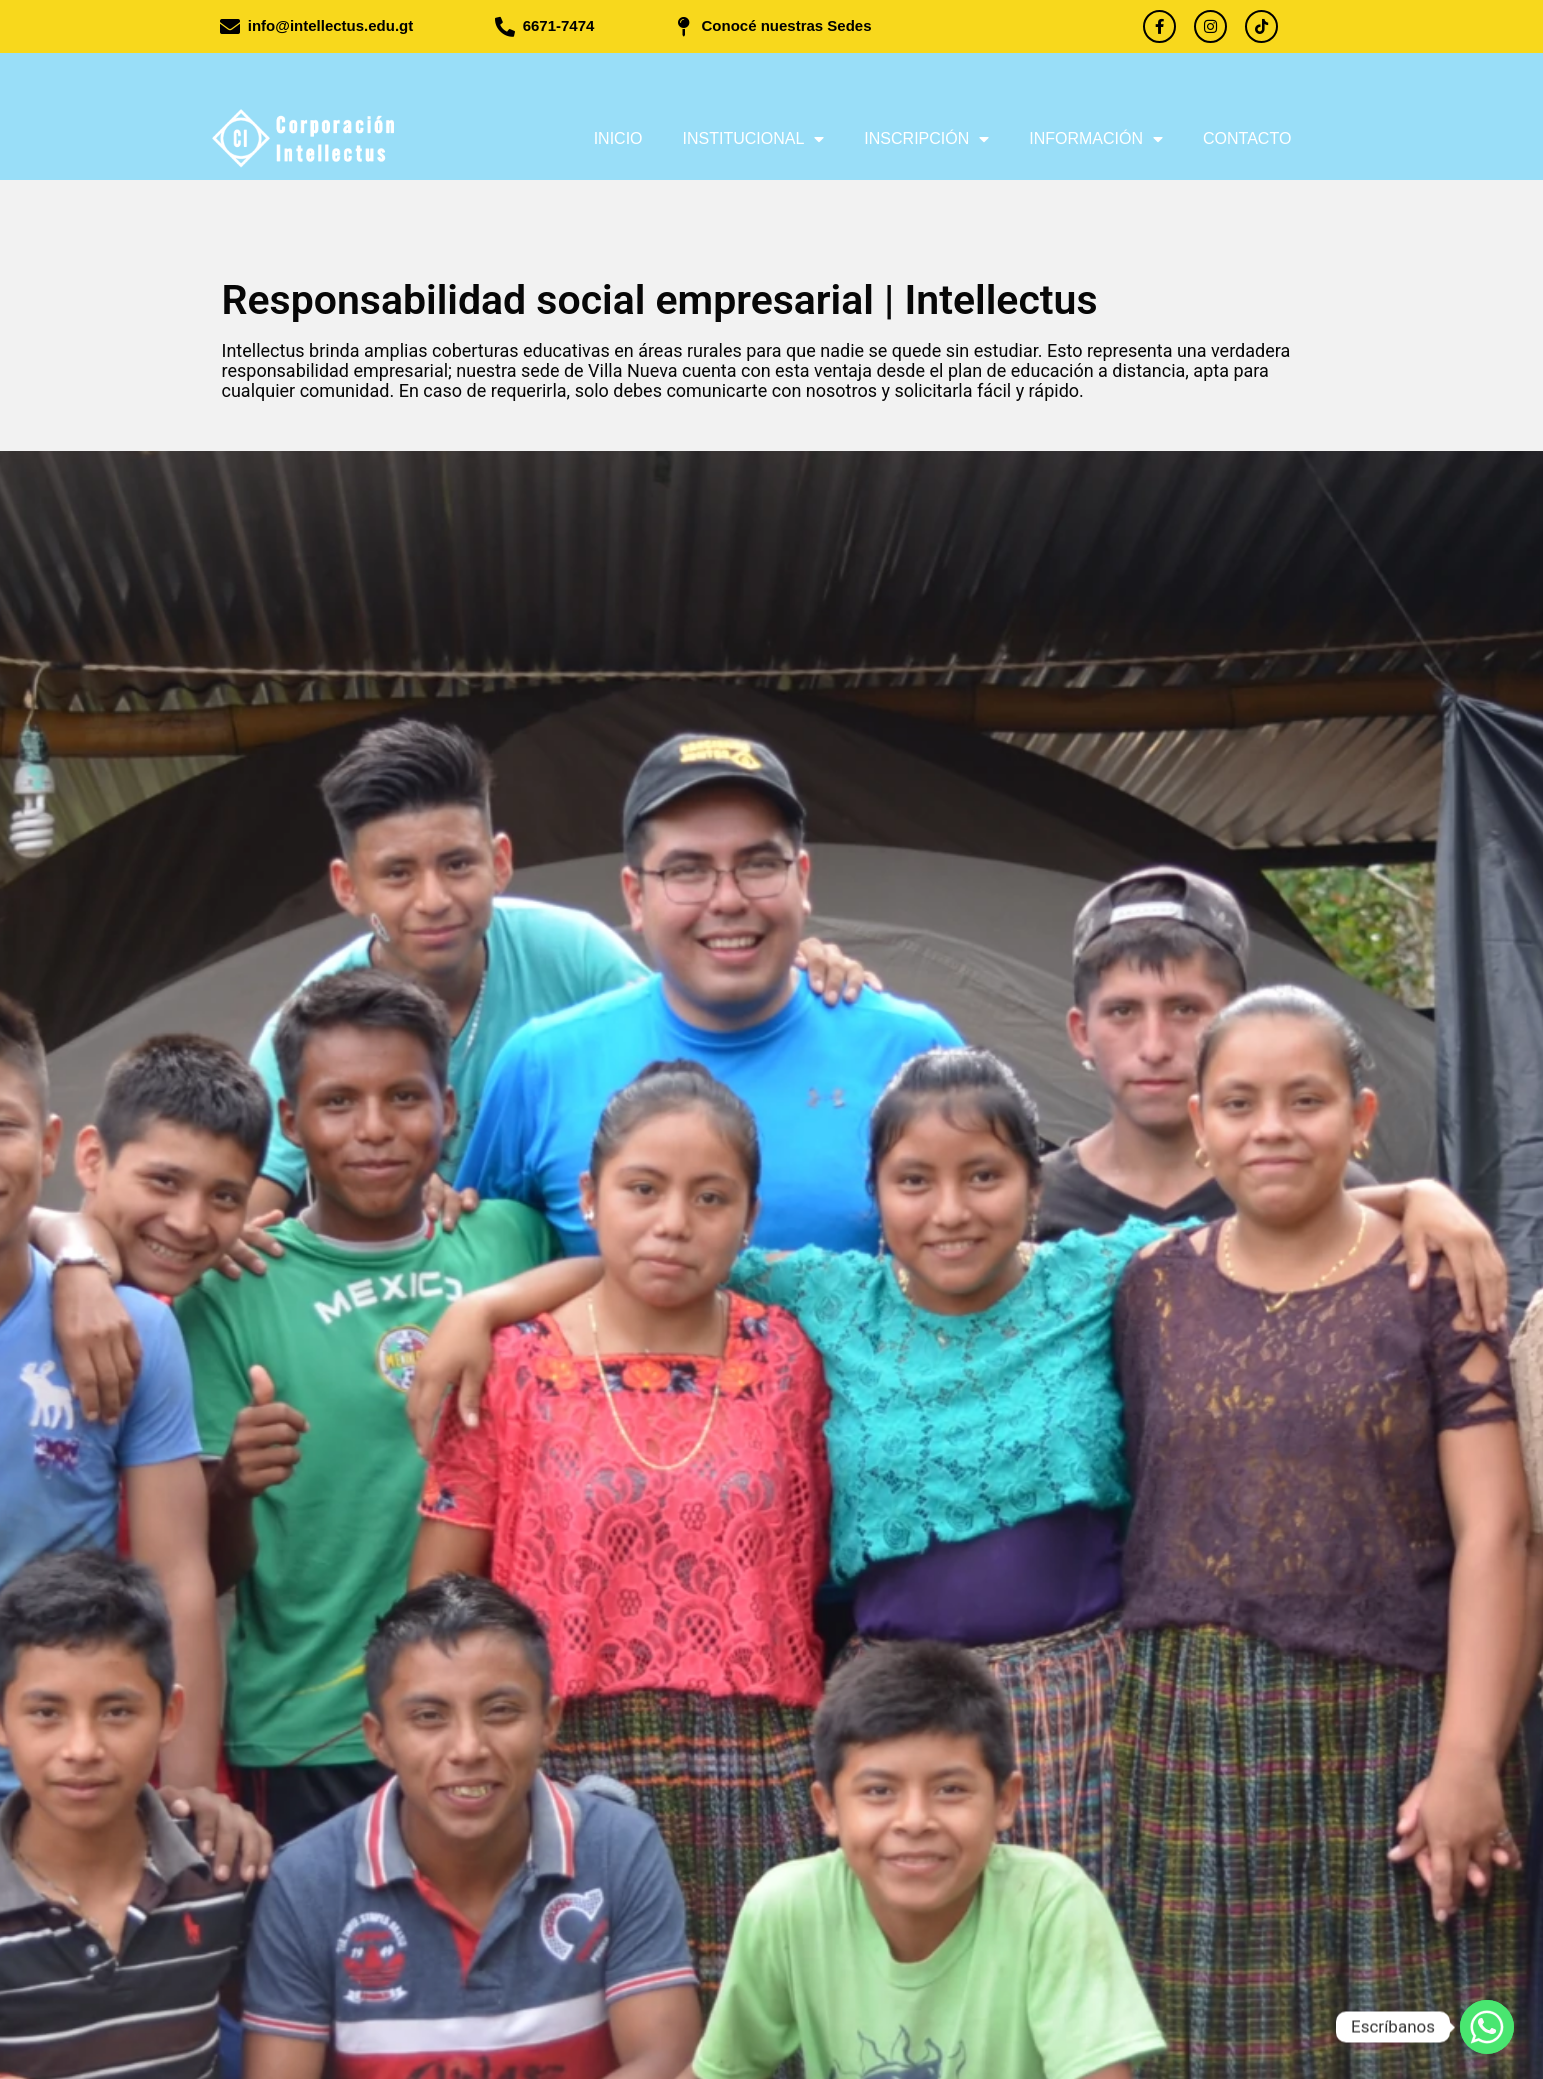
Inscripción (926, 139)
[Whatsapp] (1487, 2027)
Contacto (1247, 138)
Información (1096, 139)
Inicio (618, 138)
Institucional (754, 139)
